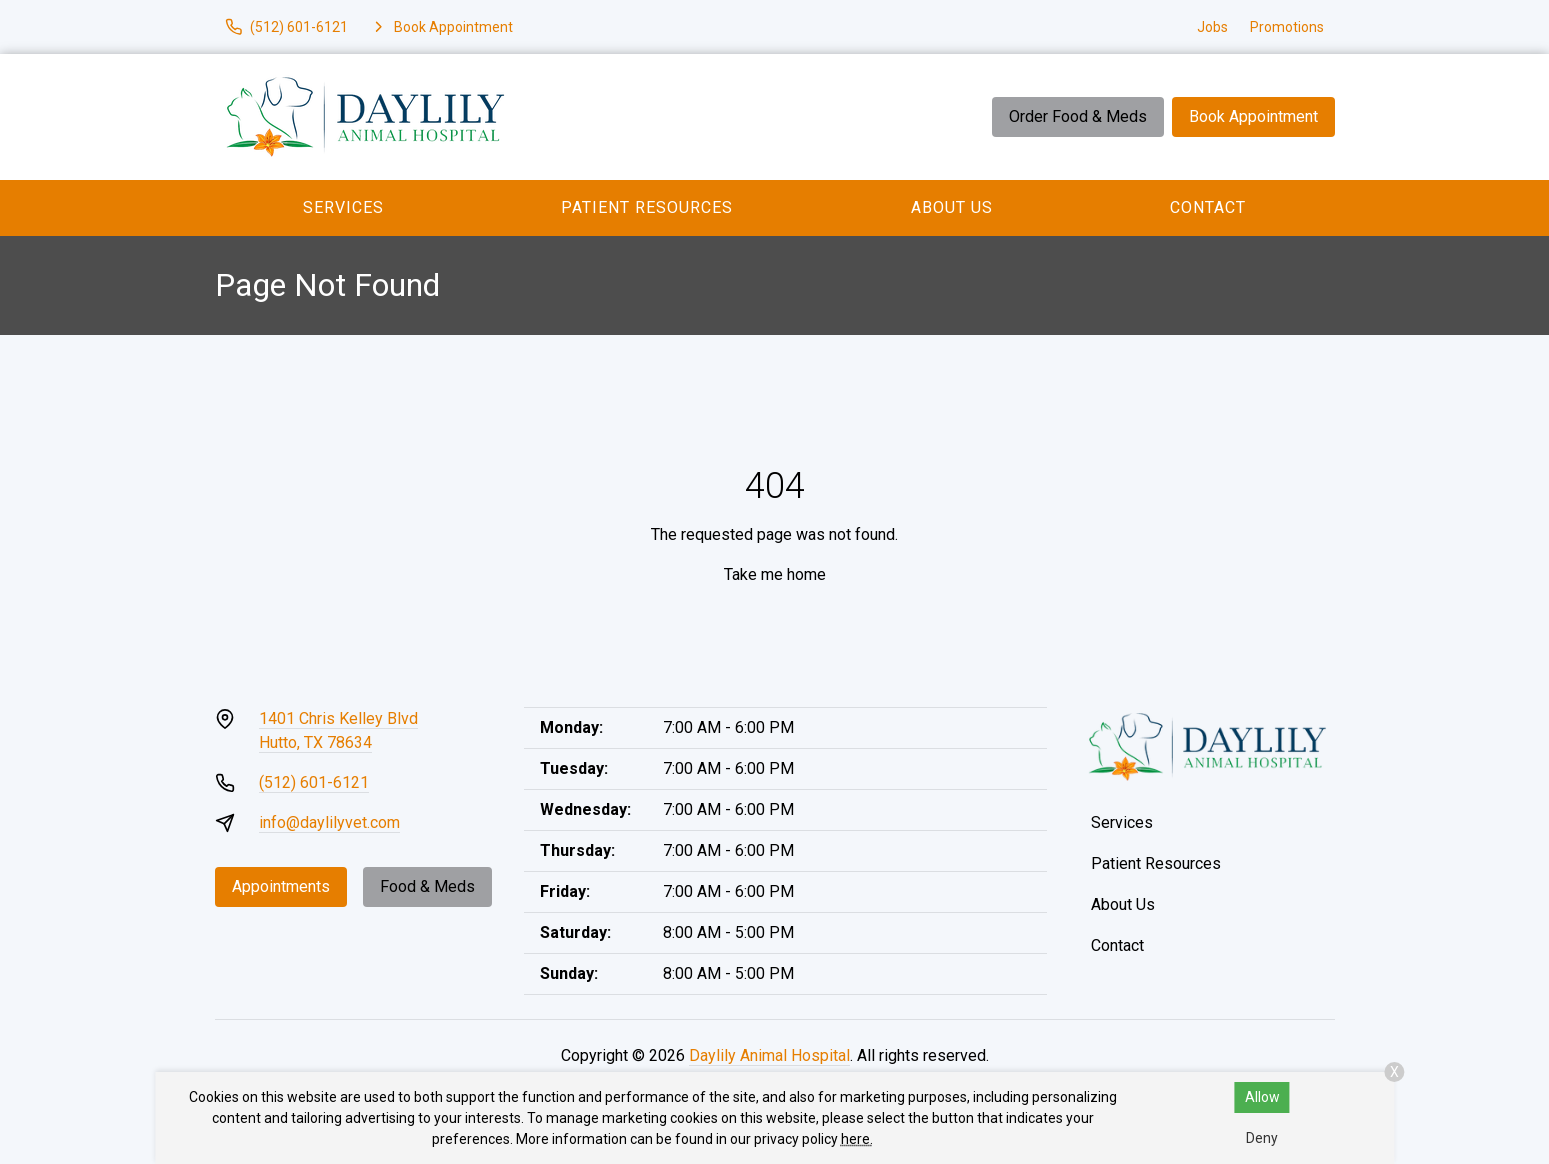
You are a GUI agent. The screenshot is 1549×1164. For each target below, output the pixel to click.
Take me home (775, 574)
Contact (1208, 207)
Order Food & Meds (1078, 116)
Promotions (1287, 27)
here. (857, 1139)
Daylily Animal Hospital (769, 1055)
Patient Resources (647, 207)
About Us (952, 207)
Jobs (1212, 27)
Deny (1262, 1138)
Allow (1262, 1097)
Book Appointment (1253, 116)
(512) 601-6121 (314, 782)
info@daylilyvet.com (329, 822)
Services (343, 207)
